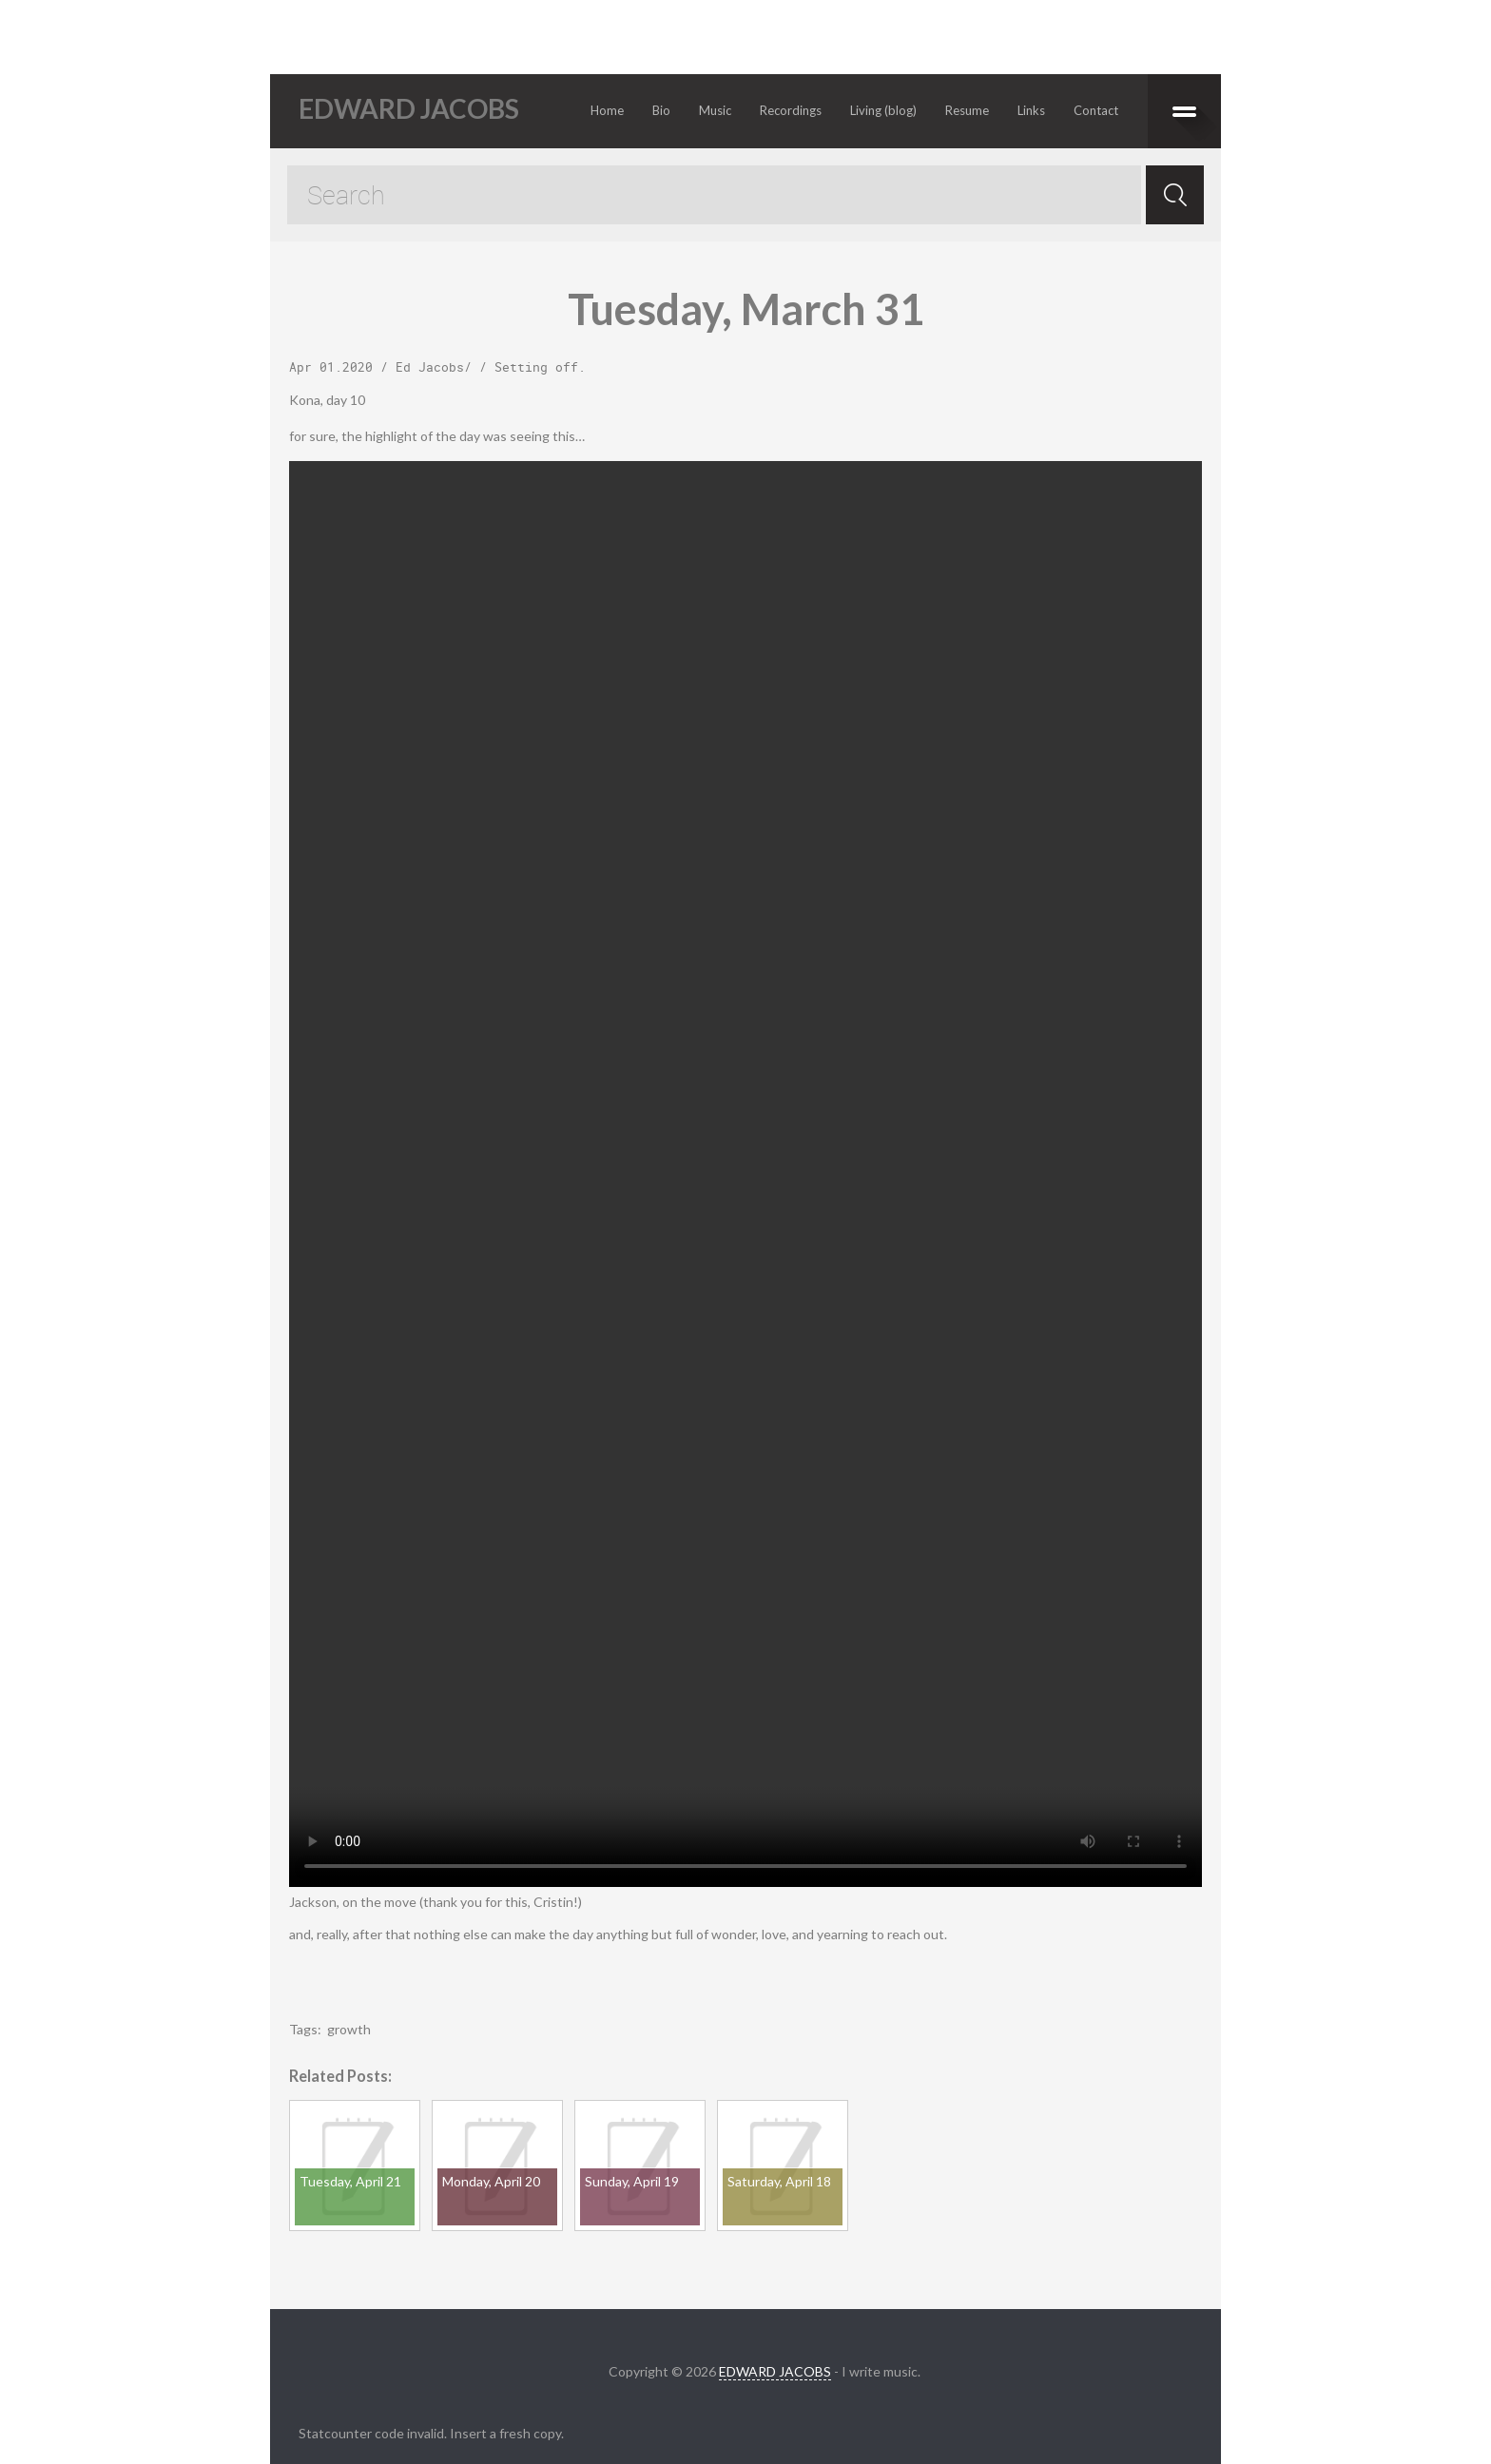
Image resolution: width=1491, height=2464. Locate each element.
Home (607, 110)
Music (715, 110)
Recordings (791, 110)
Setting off (536, 366)
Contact (1096, 110)
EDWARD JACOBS (775, 2371)
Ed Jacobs (430, 366)
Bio (661, 110)
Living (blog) (883, 110)
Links (1031, 110)
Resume (967, 110)
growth (349, 2029)
